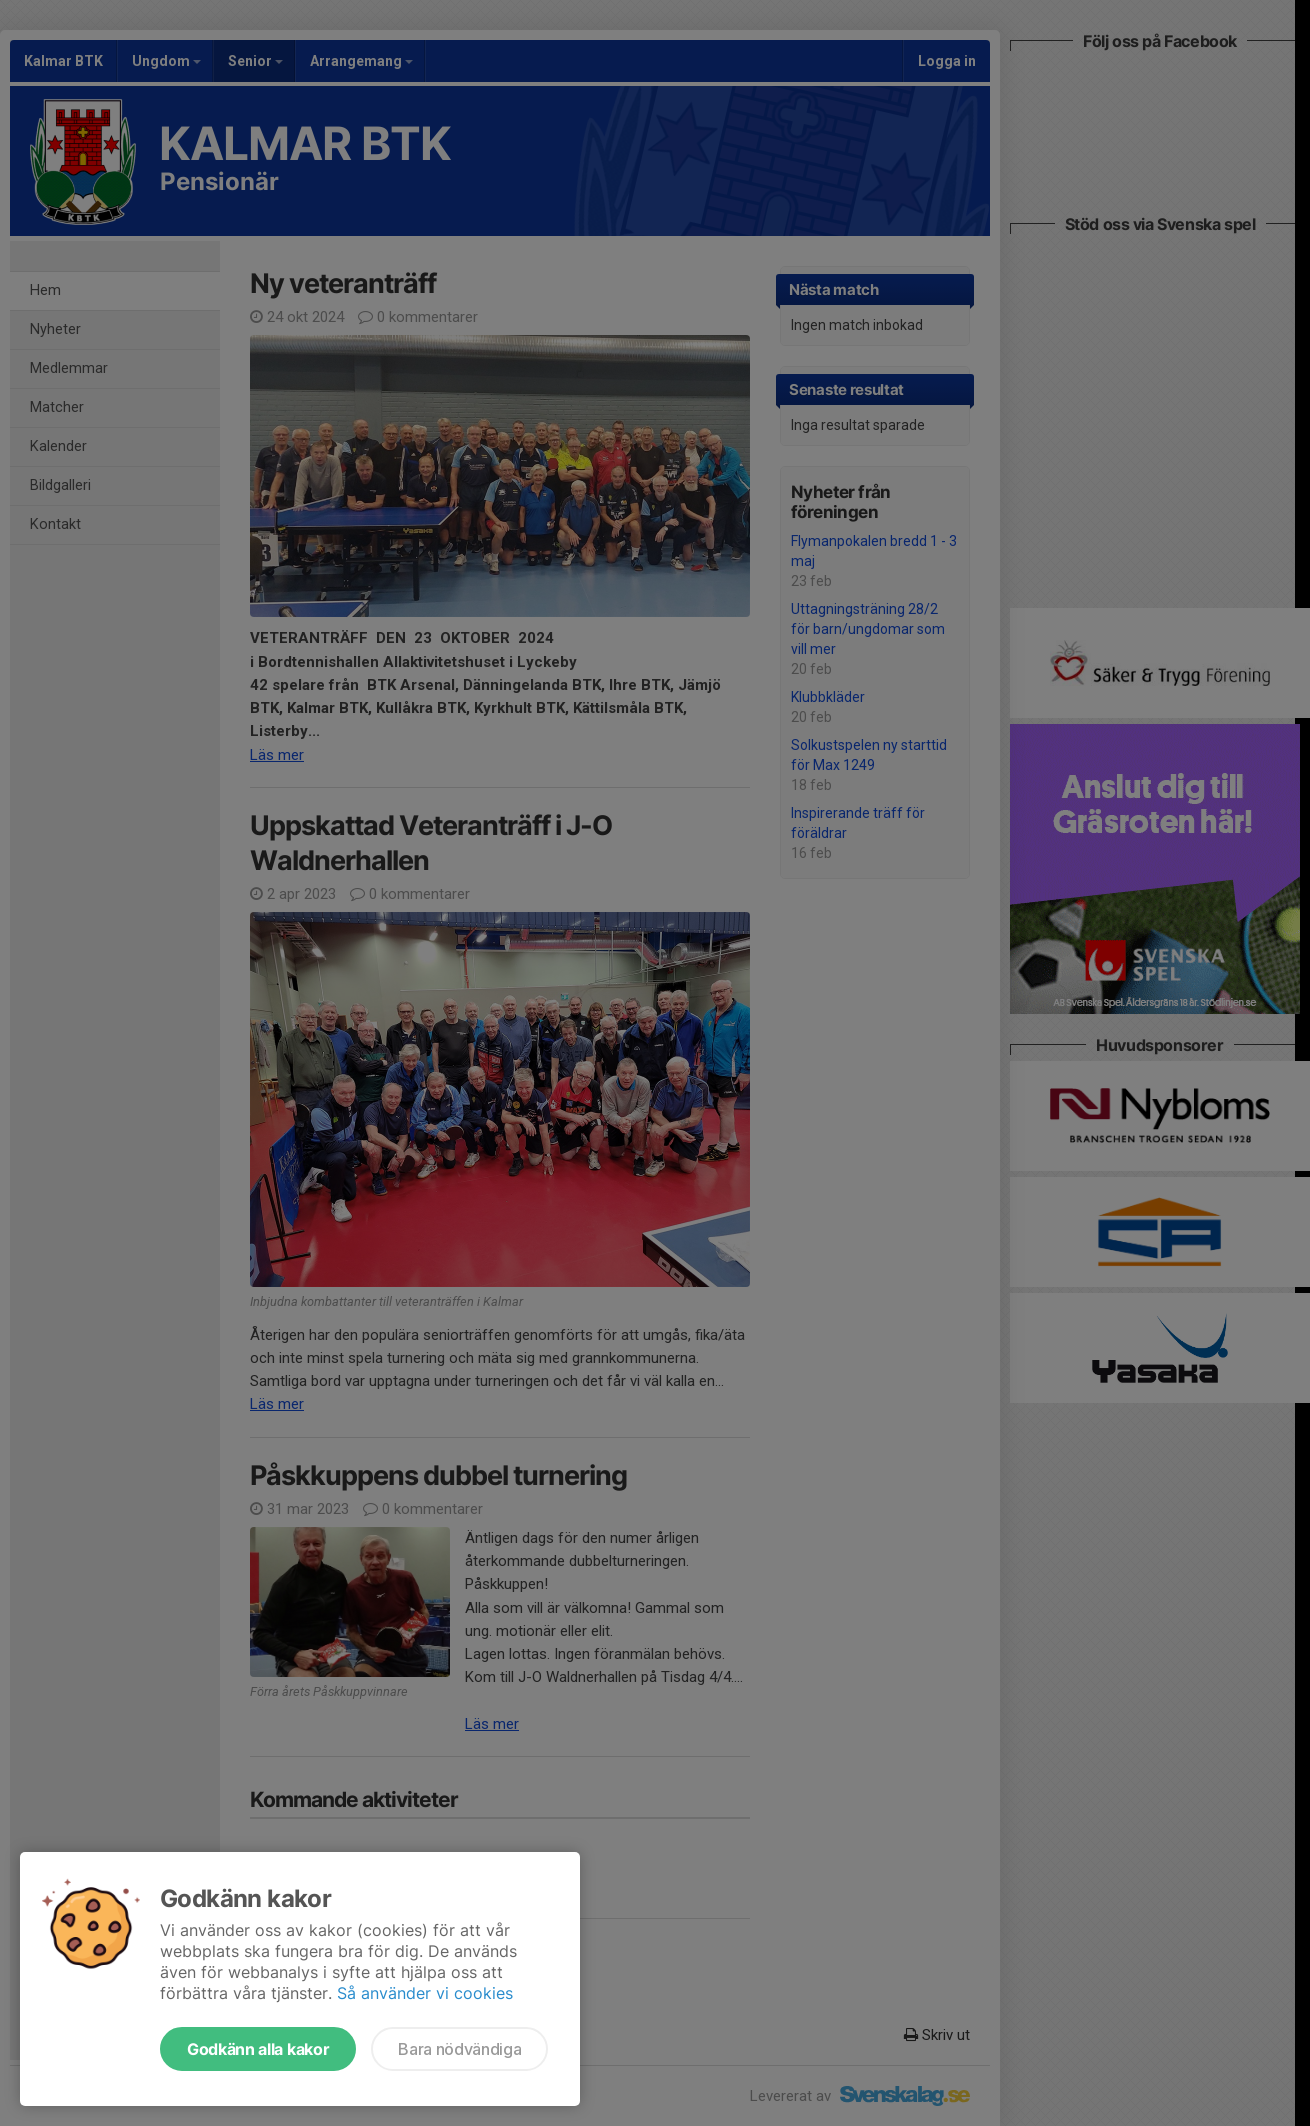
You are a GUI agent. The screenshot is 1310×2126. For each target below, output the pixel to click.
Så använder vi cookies (425, 1993)
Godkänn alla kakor (258, 2049)
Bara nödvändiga (459, 2049)
